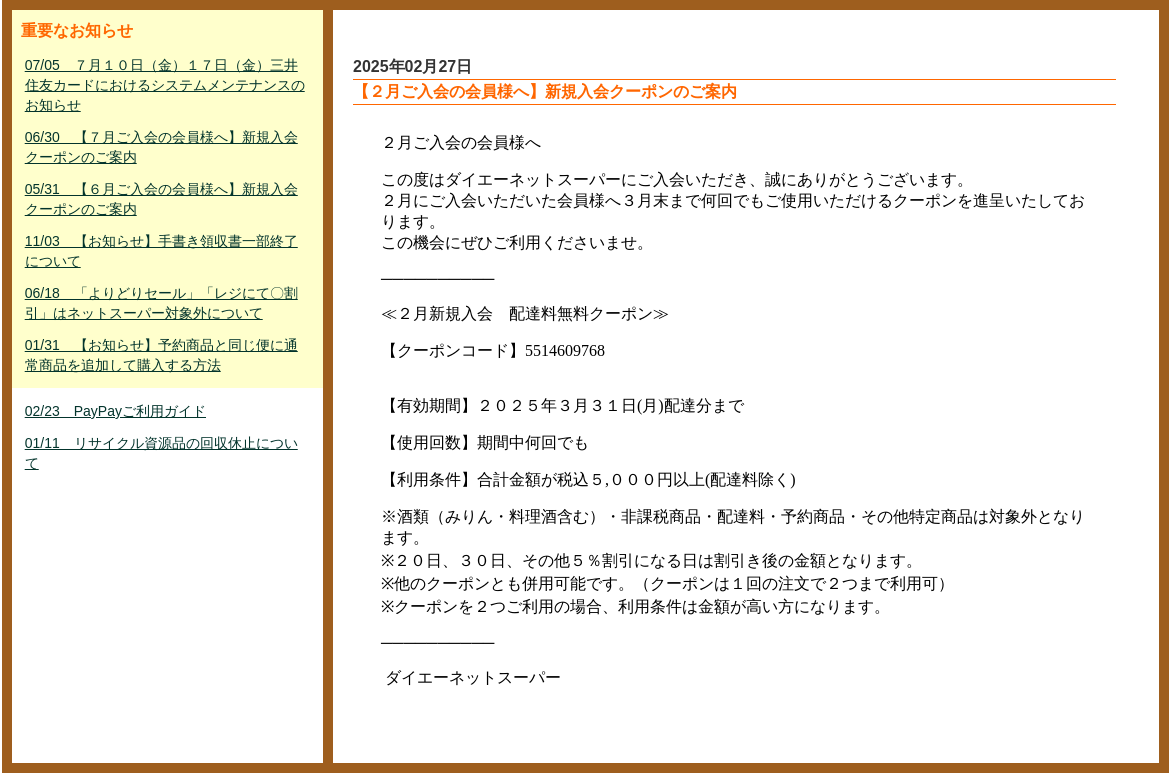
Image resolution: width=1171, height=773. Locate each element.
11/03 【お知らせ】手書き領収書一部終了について (161, 251)
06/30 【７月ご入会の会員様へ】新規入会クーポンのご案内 (161, 147)
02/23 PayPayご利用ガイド (115, 411)
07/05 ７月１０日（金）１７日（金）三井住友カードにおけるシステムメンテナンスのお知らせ (165, 85)
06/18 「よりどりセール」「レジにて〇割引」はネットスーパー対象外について (161, 303)
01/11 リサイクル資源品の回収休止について (161, 453)
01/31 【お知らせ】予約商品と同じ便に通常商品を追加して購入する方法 (161, 355)
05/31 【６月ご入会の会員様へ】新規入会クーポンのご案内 (161, 199)
